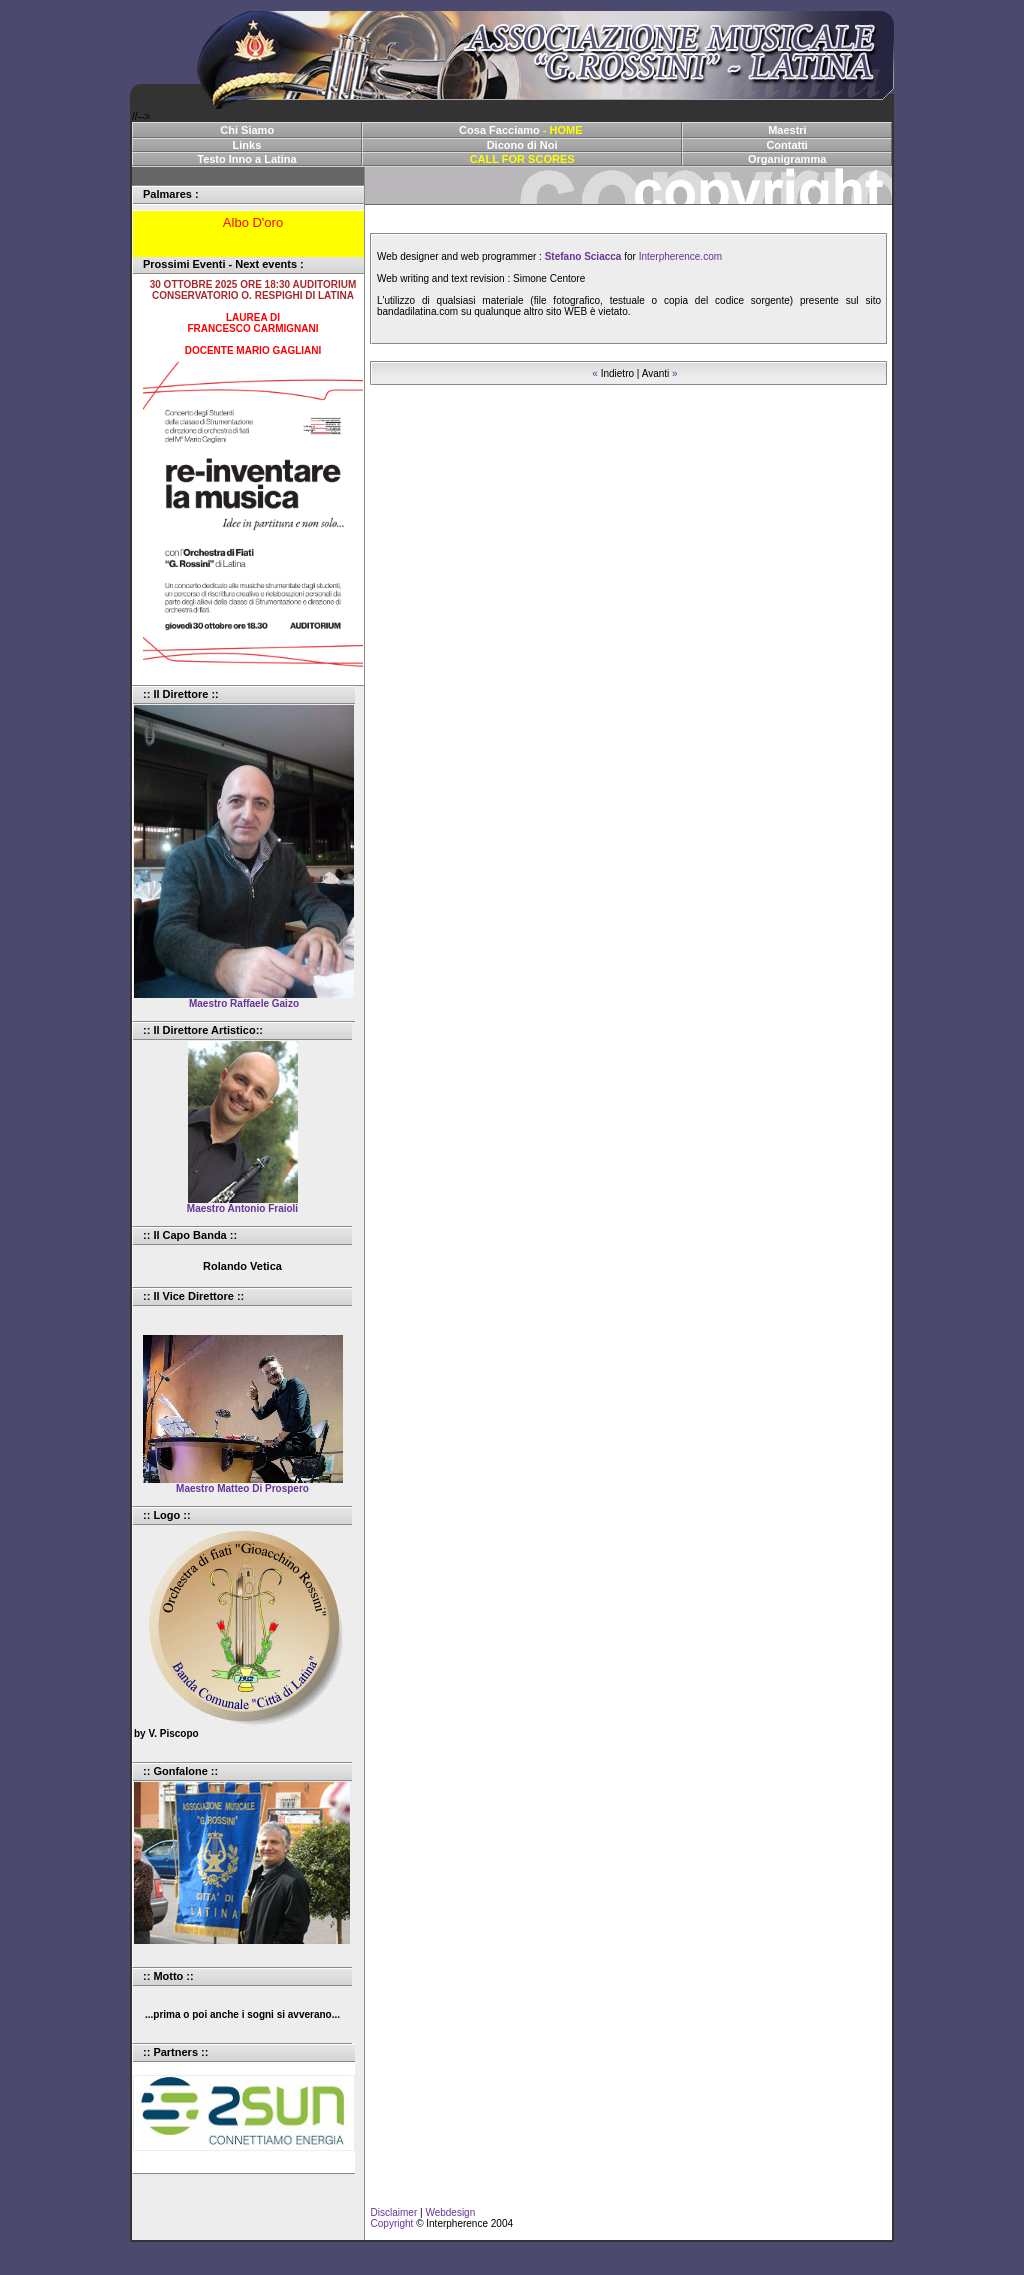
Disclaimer (391, 2212)
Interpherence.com (680, 256)
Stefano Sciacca (583, 256)
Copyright (389, 2223)
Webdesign (450, 2212)
